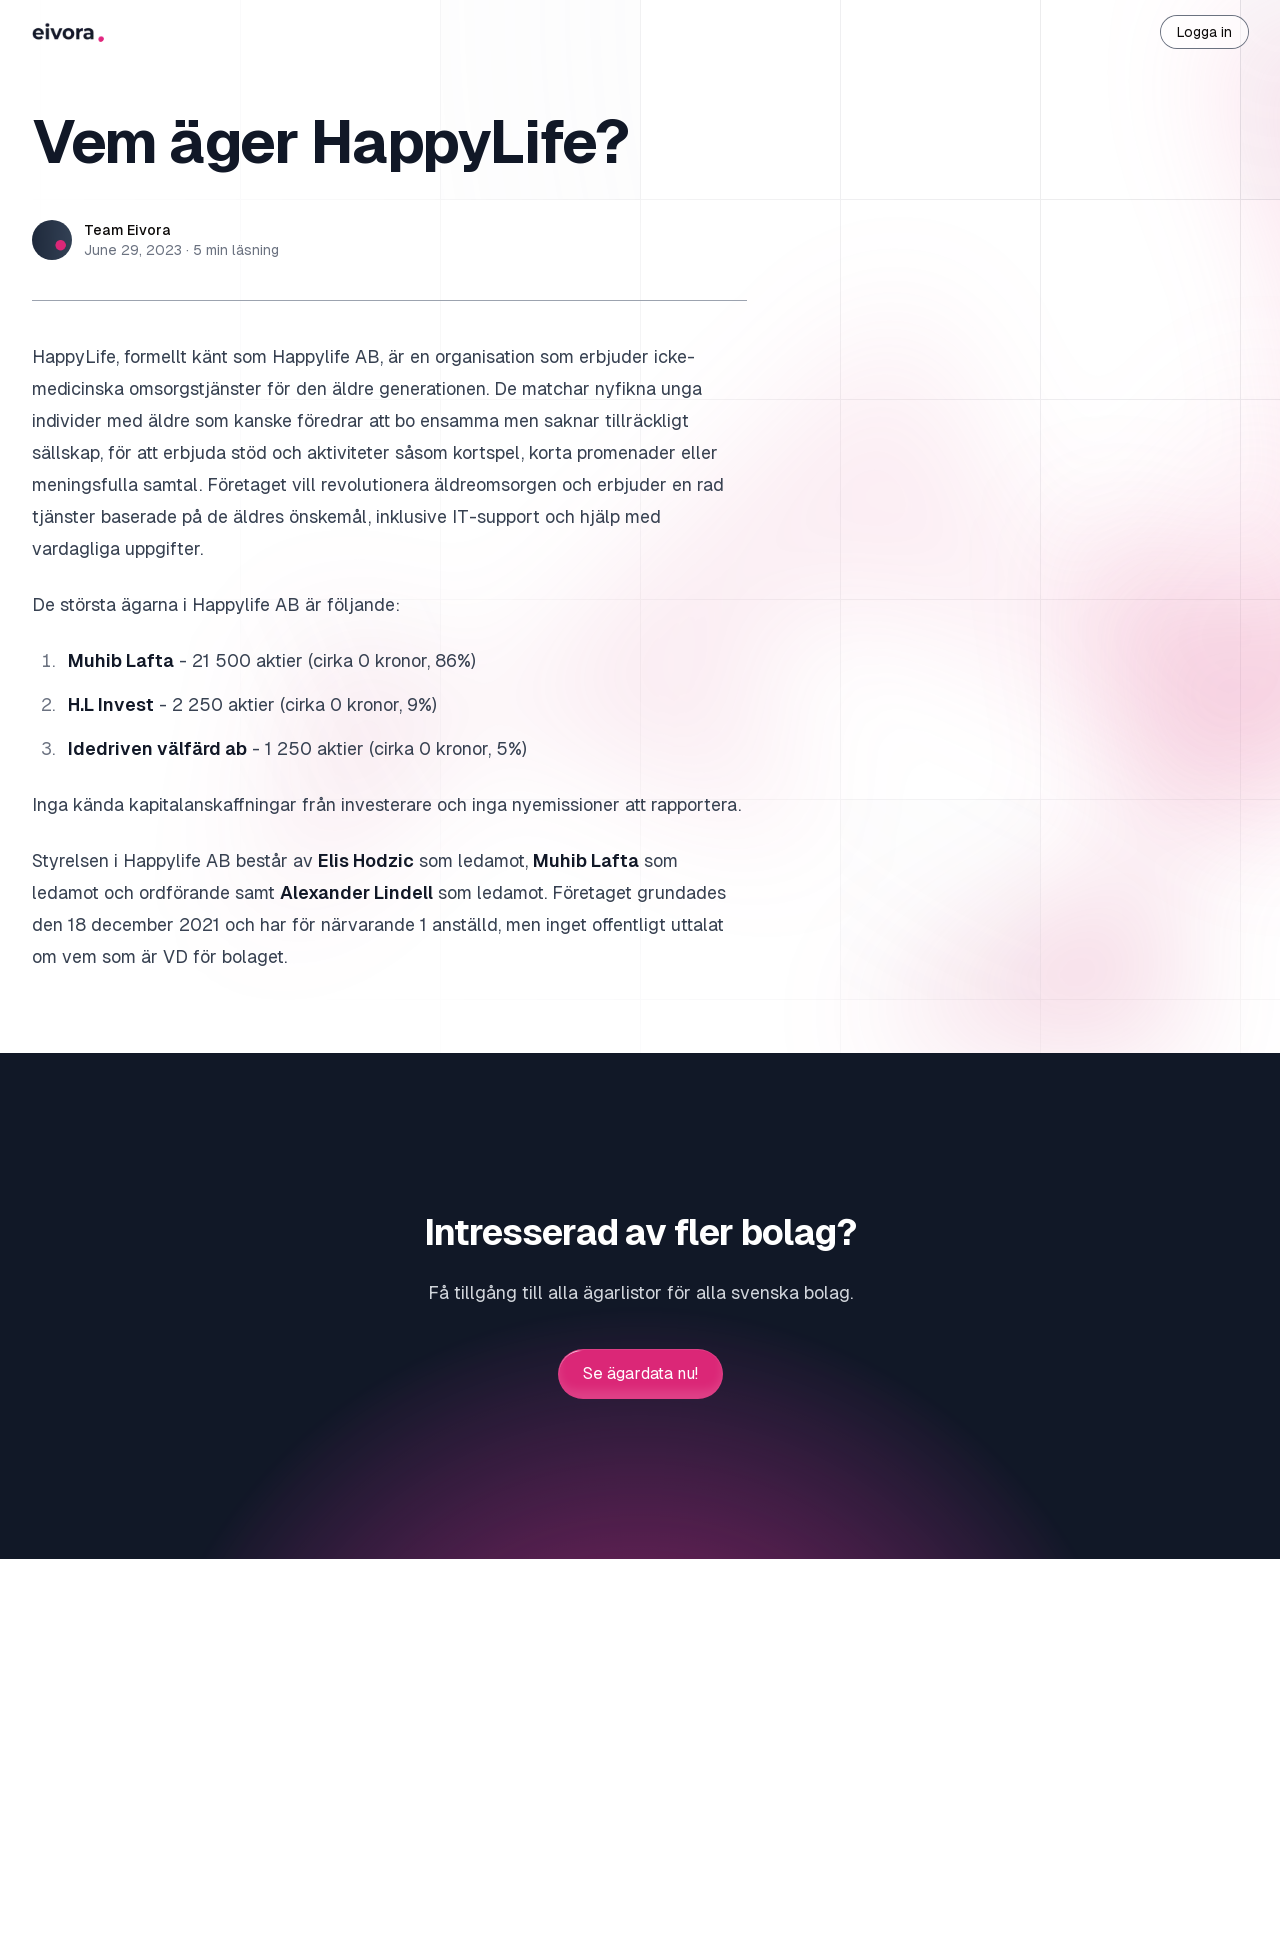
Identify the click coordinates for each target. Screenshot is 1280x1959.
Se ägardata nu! (640, 1374)
